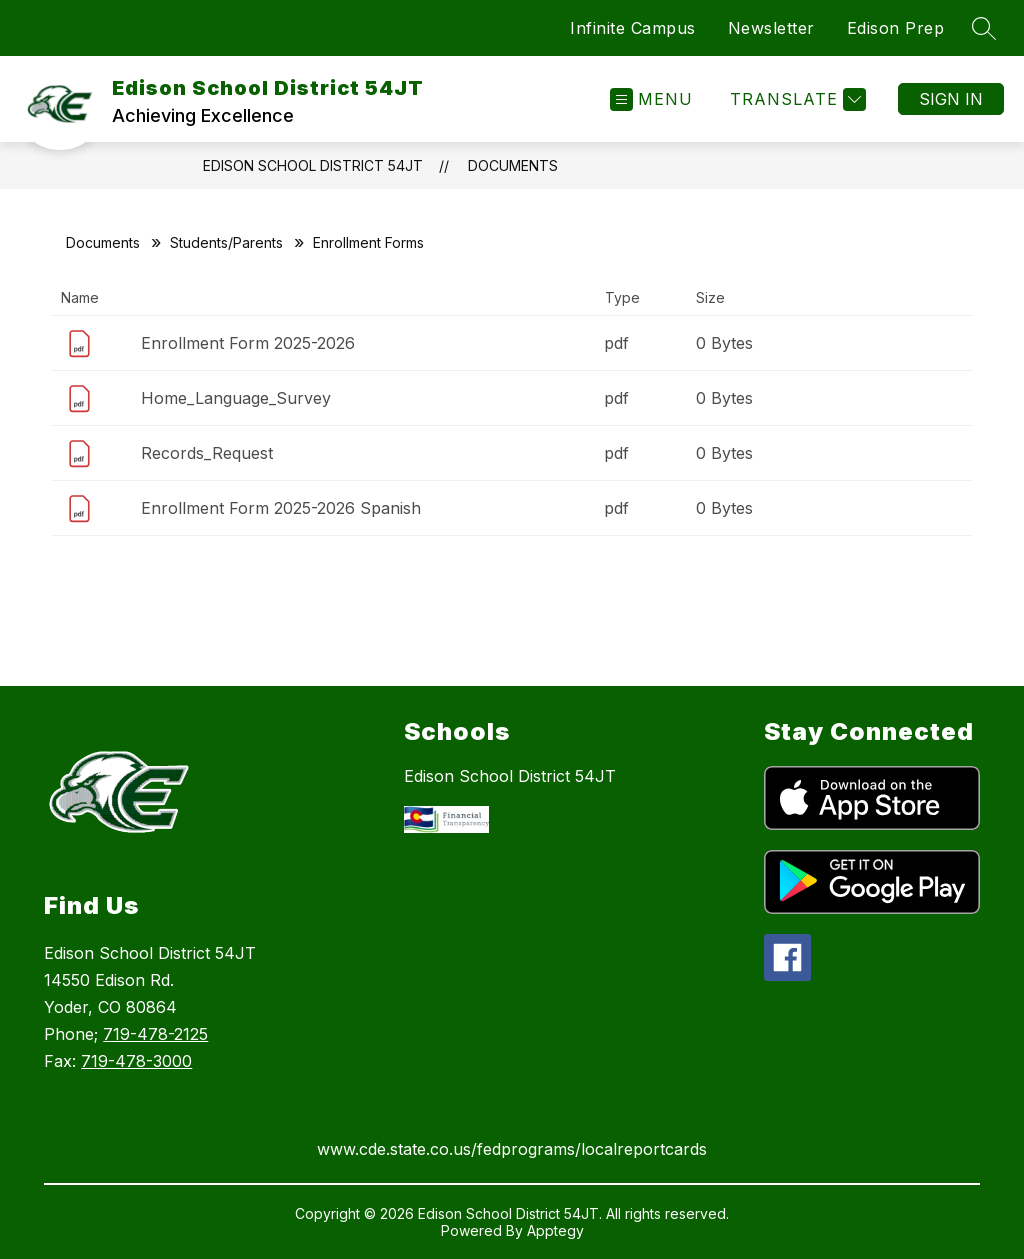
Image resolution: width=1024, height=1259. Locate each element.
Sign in (951, 99)
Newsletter (771, 28)
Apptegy (555, 1230)
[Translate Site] (795, 99)
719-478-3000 (136, 1061)
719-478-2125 (155, 1034)
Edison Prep (896, 28)
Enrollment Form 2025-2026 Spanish (281, 508)
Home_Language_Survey (236, 398)
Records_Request (207, 453)
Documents (513, 165)
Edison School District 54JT (313, 165)
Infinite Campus (633, 28)
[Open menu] (651, 99)
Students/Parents (226, 242)
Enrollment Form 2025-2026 (248, 343)
